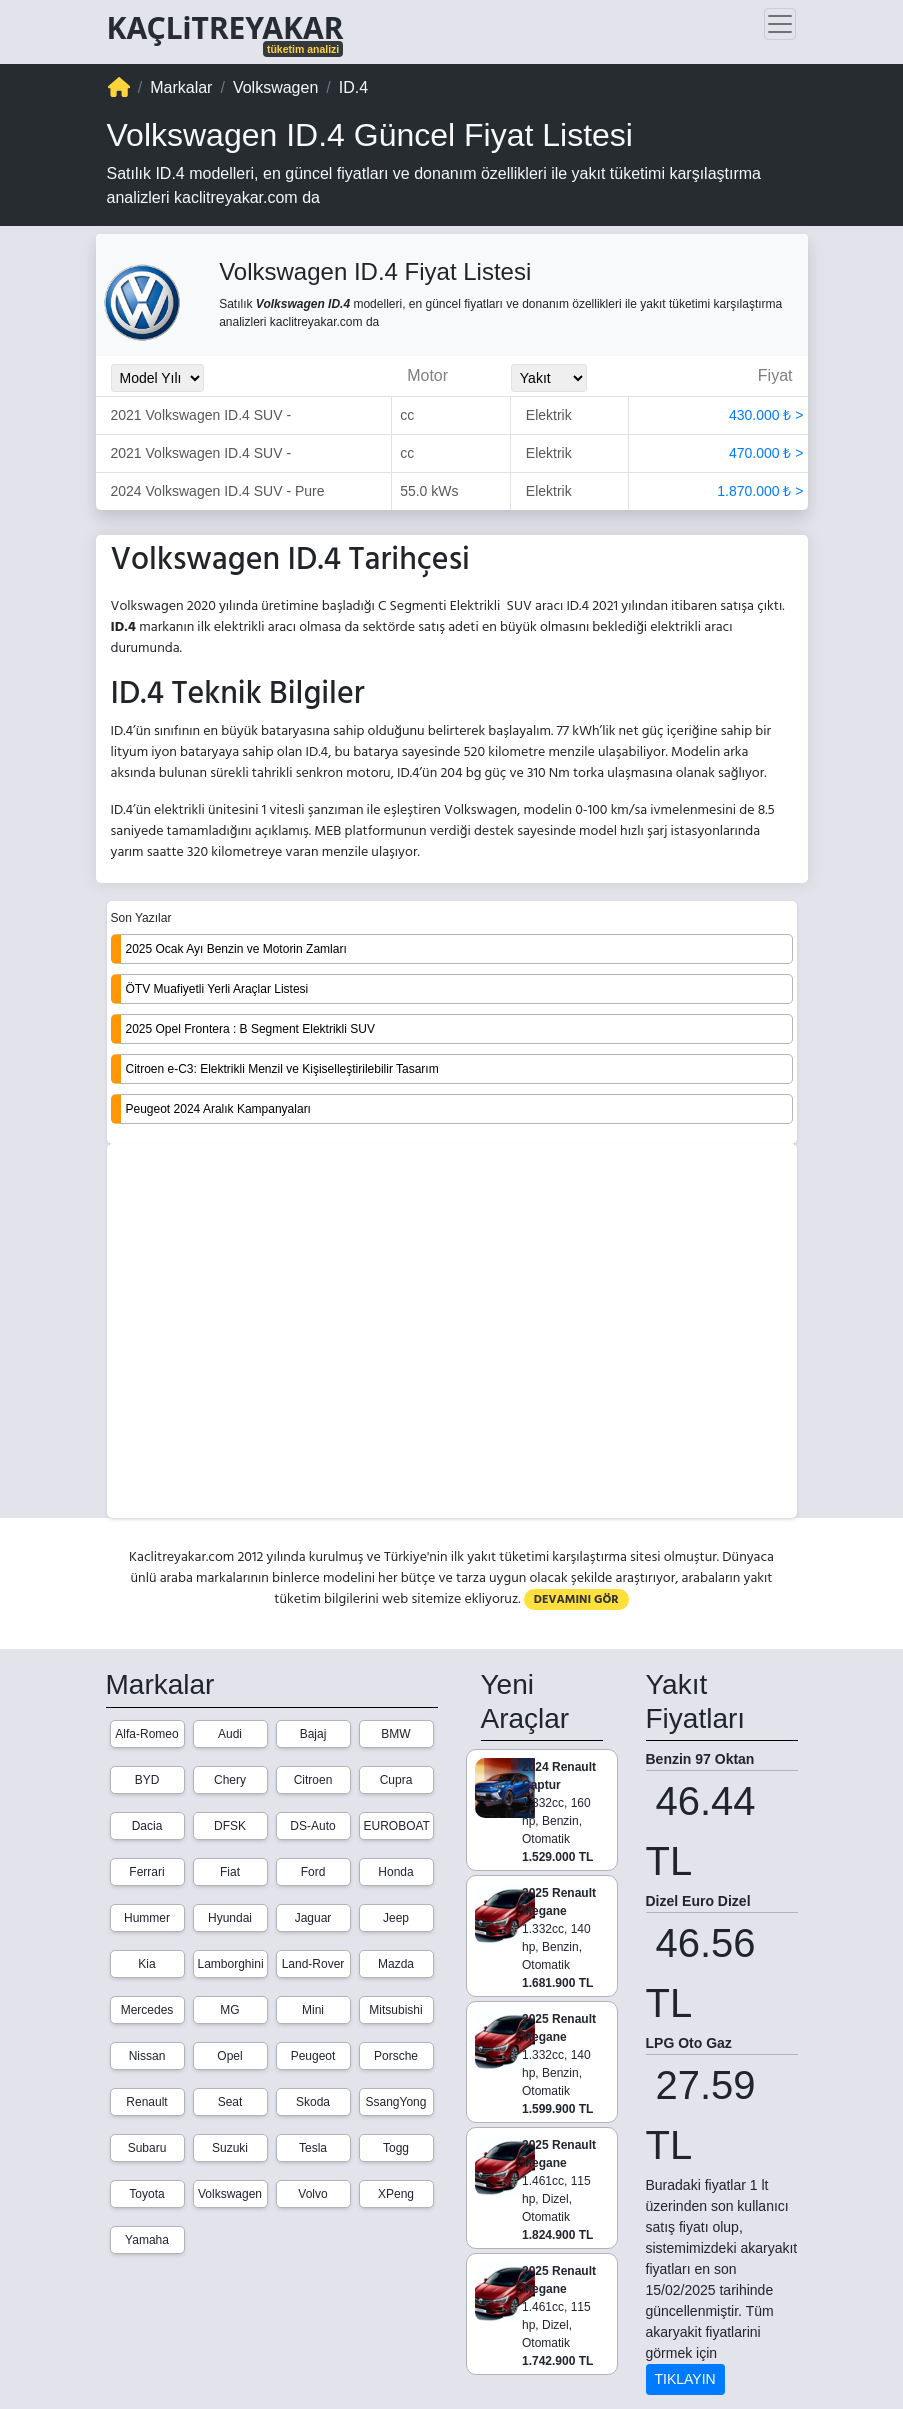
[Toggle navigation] (780, 24)
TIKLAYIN (685, 2379)
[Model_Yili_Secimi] (157, 378)
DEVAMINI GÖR (576, 1599)
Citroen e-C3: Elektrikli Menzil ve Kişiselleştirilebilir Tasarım (282, 1069)
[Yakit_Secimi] (549, 378)
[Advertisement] (452, 1333)
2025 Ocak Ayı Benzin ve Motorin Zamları (236, 949)
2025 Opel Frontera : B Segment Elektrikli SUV (250, 1029)
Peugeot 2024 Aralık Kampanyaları (218, 1109)
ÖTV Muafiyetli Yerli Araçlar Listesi (217, 989)
